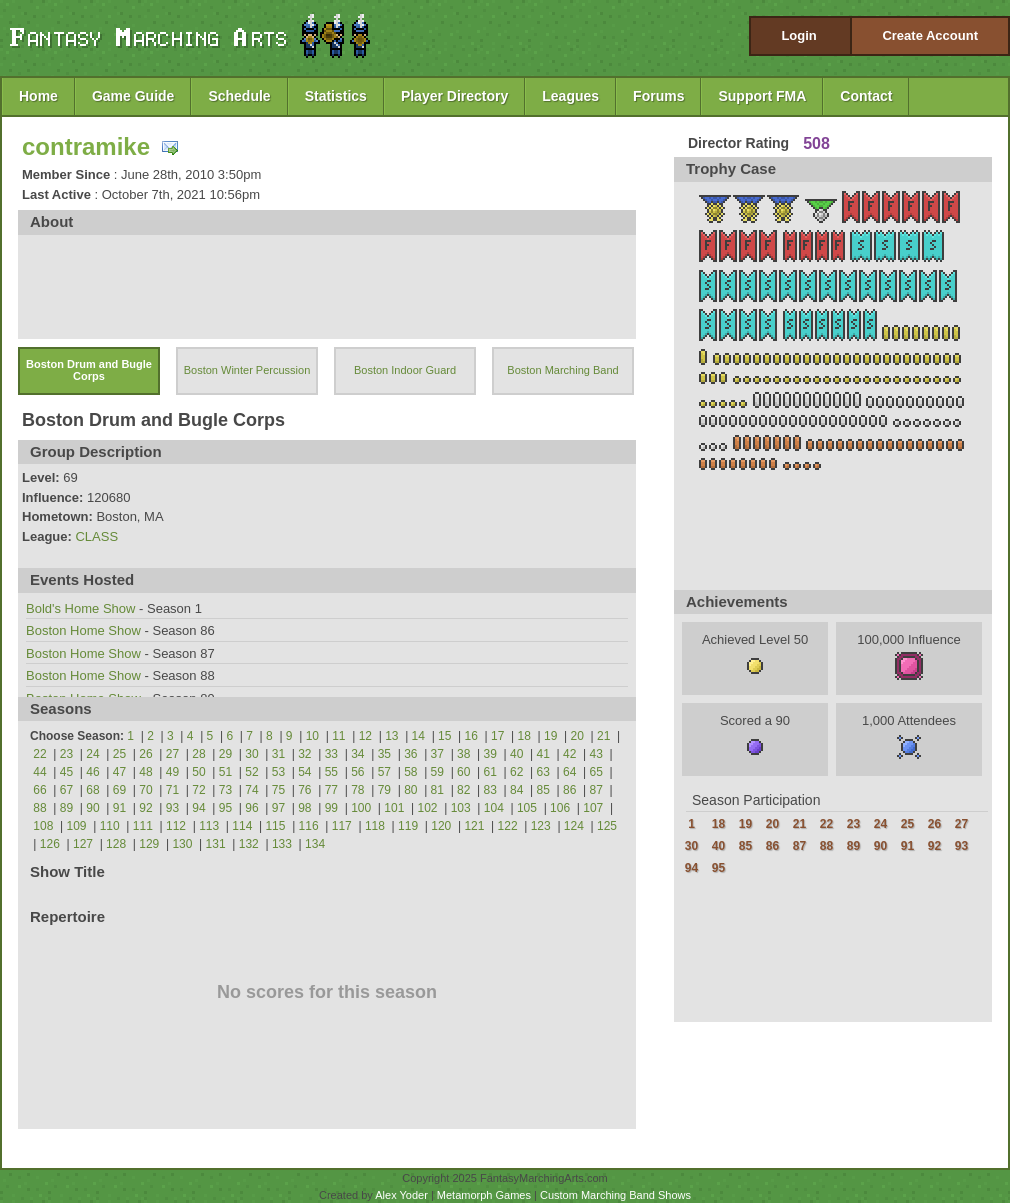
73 (225, 790)
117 (342, 826)
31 (278, 754)
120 (441, 826)
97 (278, 808)
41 (543, 754)
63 (543, 772)
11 (338, 736)
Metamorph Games (484, 1195)
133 (282, 844)
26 (145, 754)
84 (516, 790)
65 (596, 772)
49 (172, 772)
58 (410, 772)
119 (408, 826)
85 (543, 790)
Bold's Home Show (80, 608)
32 (304, 754)
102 (427, 808)
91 (119, 808)
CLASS (96, 536)
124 (574, 826)
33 (331, 754)
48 (145, 772)
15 (444, 736)
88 (39, 808)
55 (331, 772)
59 (437, 772)
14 (418, 736)
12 (365, 736)
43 (596, 754)
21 (603, 736)
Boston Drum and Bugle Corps (89, 370)
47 (119, 772)
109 (77, 826)
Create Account (930, 35)
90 (92, 808)
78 (357, 790)
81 (437, 790)
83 (490, 790)
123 (541, 826)
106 (560, 808)
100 (361, 808)
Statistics (336, 96)
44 (39, 772)
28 (198, 754)
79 (384, 790)
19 (550, 736)
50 (198, 772)
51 (225, 772)
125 (607, 826)
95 (225, 808)
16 (471, 736)
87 (596, 790)
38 (463, 754)
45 (66, 772)
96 (251, 808)
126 (50, 844)
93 (172, 808)
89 (66, 808)
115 (275, 826)
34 (357, 754)
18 (524, 736)
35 (384, 754)
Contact (866, 96)
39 (490, 754)
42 (569, 754)
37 (437, 754)
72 (198, 790)
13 (391, 736)
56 (357, 772)
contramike (86, 146)
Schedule (239, 96)
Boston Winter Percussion (247, 370)
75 (278, 790)
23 (66, 754)
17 (497, 736)
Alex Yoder (401, 1195)
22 (39, 754)
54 (304, 772)
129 (149, 844)
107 (593, 808)
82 (463, 790)
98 (304, 808)
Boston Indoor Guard (405, 370)
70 (145, 790)
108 (43, 826)
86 (569, 790)
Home (38, 96)
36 (410, 754)
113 (209, 826)
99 (331, 808)
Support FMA (762, 96)
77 (331, 790)
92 (145, 808)
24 (92, 754)
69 (119, 790)
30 (251, 754)
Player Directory (454, 96)
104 (494, 808)
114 (242, 826)
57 (384, 772)
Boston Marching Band (562, 370)
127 (83, 844)
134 (315, 844)
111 (143, 826)
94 (198, 808)
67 (66, 790)
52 (251, 772)
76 (304, 790)
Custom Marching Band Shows (615, 1195)
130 (182, 844)
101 (394, 808)
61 (490, 772)
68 (92, 790)
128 (116, 844)
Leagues (570, 96)
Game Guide (133, 96)
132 (249, 844)
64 (569, 772)
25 (119, 754)
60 (463, 772)
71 (172, 790)
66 (39, 790)
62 (516, 772)
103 (461, 808)
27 (172, 754)
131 (216, 844)
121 (474, 826)
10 (312, 736)
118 (375, 826)
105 (527, 808)
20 (577, 736)
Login (798, 35)
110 (110, 826)
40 (516, 754)
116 (309, 826)
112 (176, 826)
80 (410, 790)
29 (225, 754)
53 (278, 772)
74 (251, 790)
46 (92, 772)
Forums (658, 96)
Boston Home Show (83, 630)
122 (508, 826)
